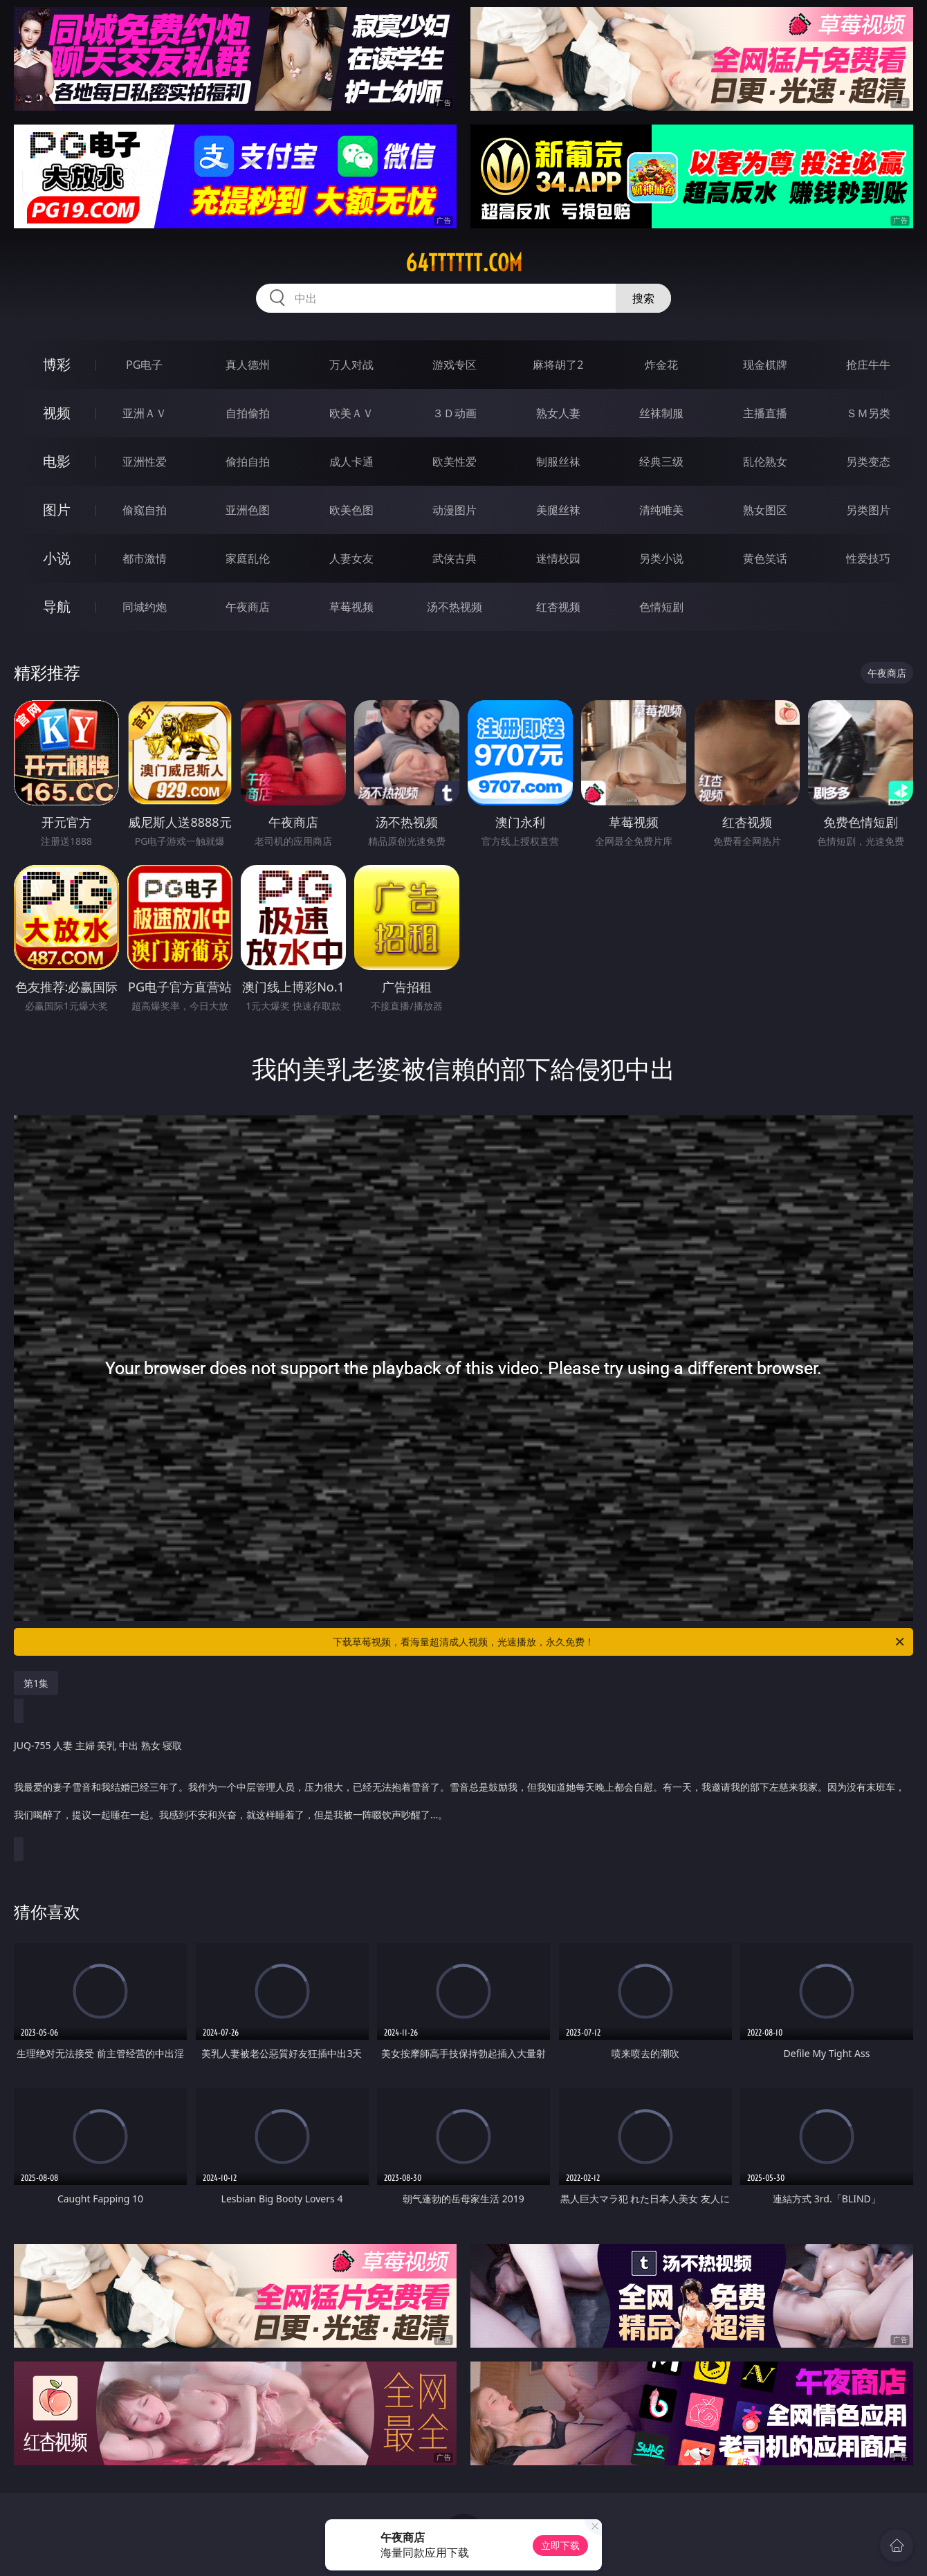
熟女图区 (765, 510)
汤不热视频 (454, 606)
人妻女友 (351, 558)
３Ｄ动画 (454, 413)
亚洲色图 (248, 510)
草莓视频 (351, 606)
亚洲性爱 (144, 461)
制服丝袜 (558, 461)
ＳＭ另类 (868, 413)
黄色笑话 (765, 558)
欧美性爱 (454, 461)
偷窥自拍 (144, 510)
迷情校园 (558, 558)
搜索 (643, 298)
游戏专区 (454, 364)
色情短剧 (661, 606)
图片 (57, 509)
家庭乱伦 (248, 558)
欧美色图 (351, 510)
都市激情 (144, 558)
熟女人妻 (558, 413)
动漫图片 (454, 510)
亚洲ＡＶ (144, 413)
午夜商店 (248, 606)
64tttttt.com (463, 263)
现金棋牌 (765, 364)
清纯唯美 (661, 510)
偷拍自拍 (248, 461)
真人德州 (248, 364)
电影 (57, 461)
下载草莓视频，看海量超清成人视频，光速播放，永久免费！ (619, 1642)
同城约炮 (144, 606)
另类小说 (661, 558)
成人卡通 (351, 461)
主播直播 (765, 413)
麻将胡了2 (558, 364)
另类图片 (868, 510)
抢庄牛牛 (868, 364)
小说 (57, 558)
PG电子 (144, 364)
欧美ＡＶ (351, 413)
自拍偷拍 (248, 413)
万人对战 (351, 364)
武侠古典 (454, 558)
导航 (57, 606)
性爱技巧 (868, 558)
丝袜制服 (661, 413)
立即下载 (560, 2545)
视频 (57, 412)
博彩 (57, 364)
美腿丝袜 (558, 510)
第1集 (36, 1683)
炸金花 (661, 364)
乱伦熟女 (765, 461)
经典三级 (661, 461)
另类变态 (868, 461)
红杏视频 (558, 606)
